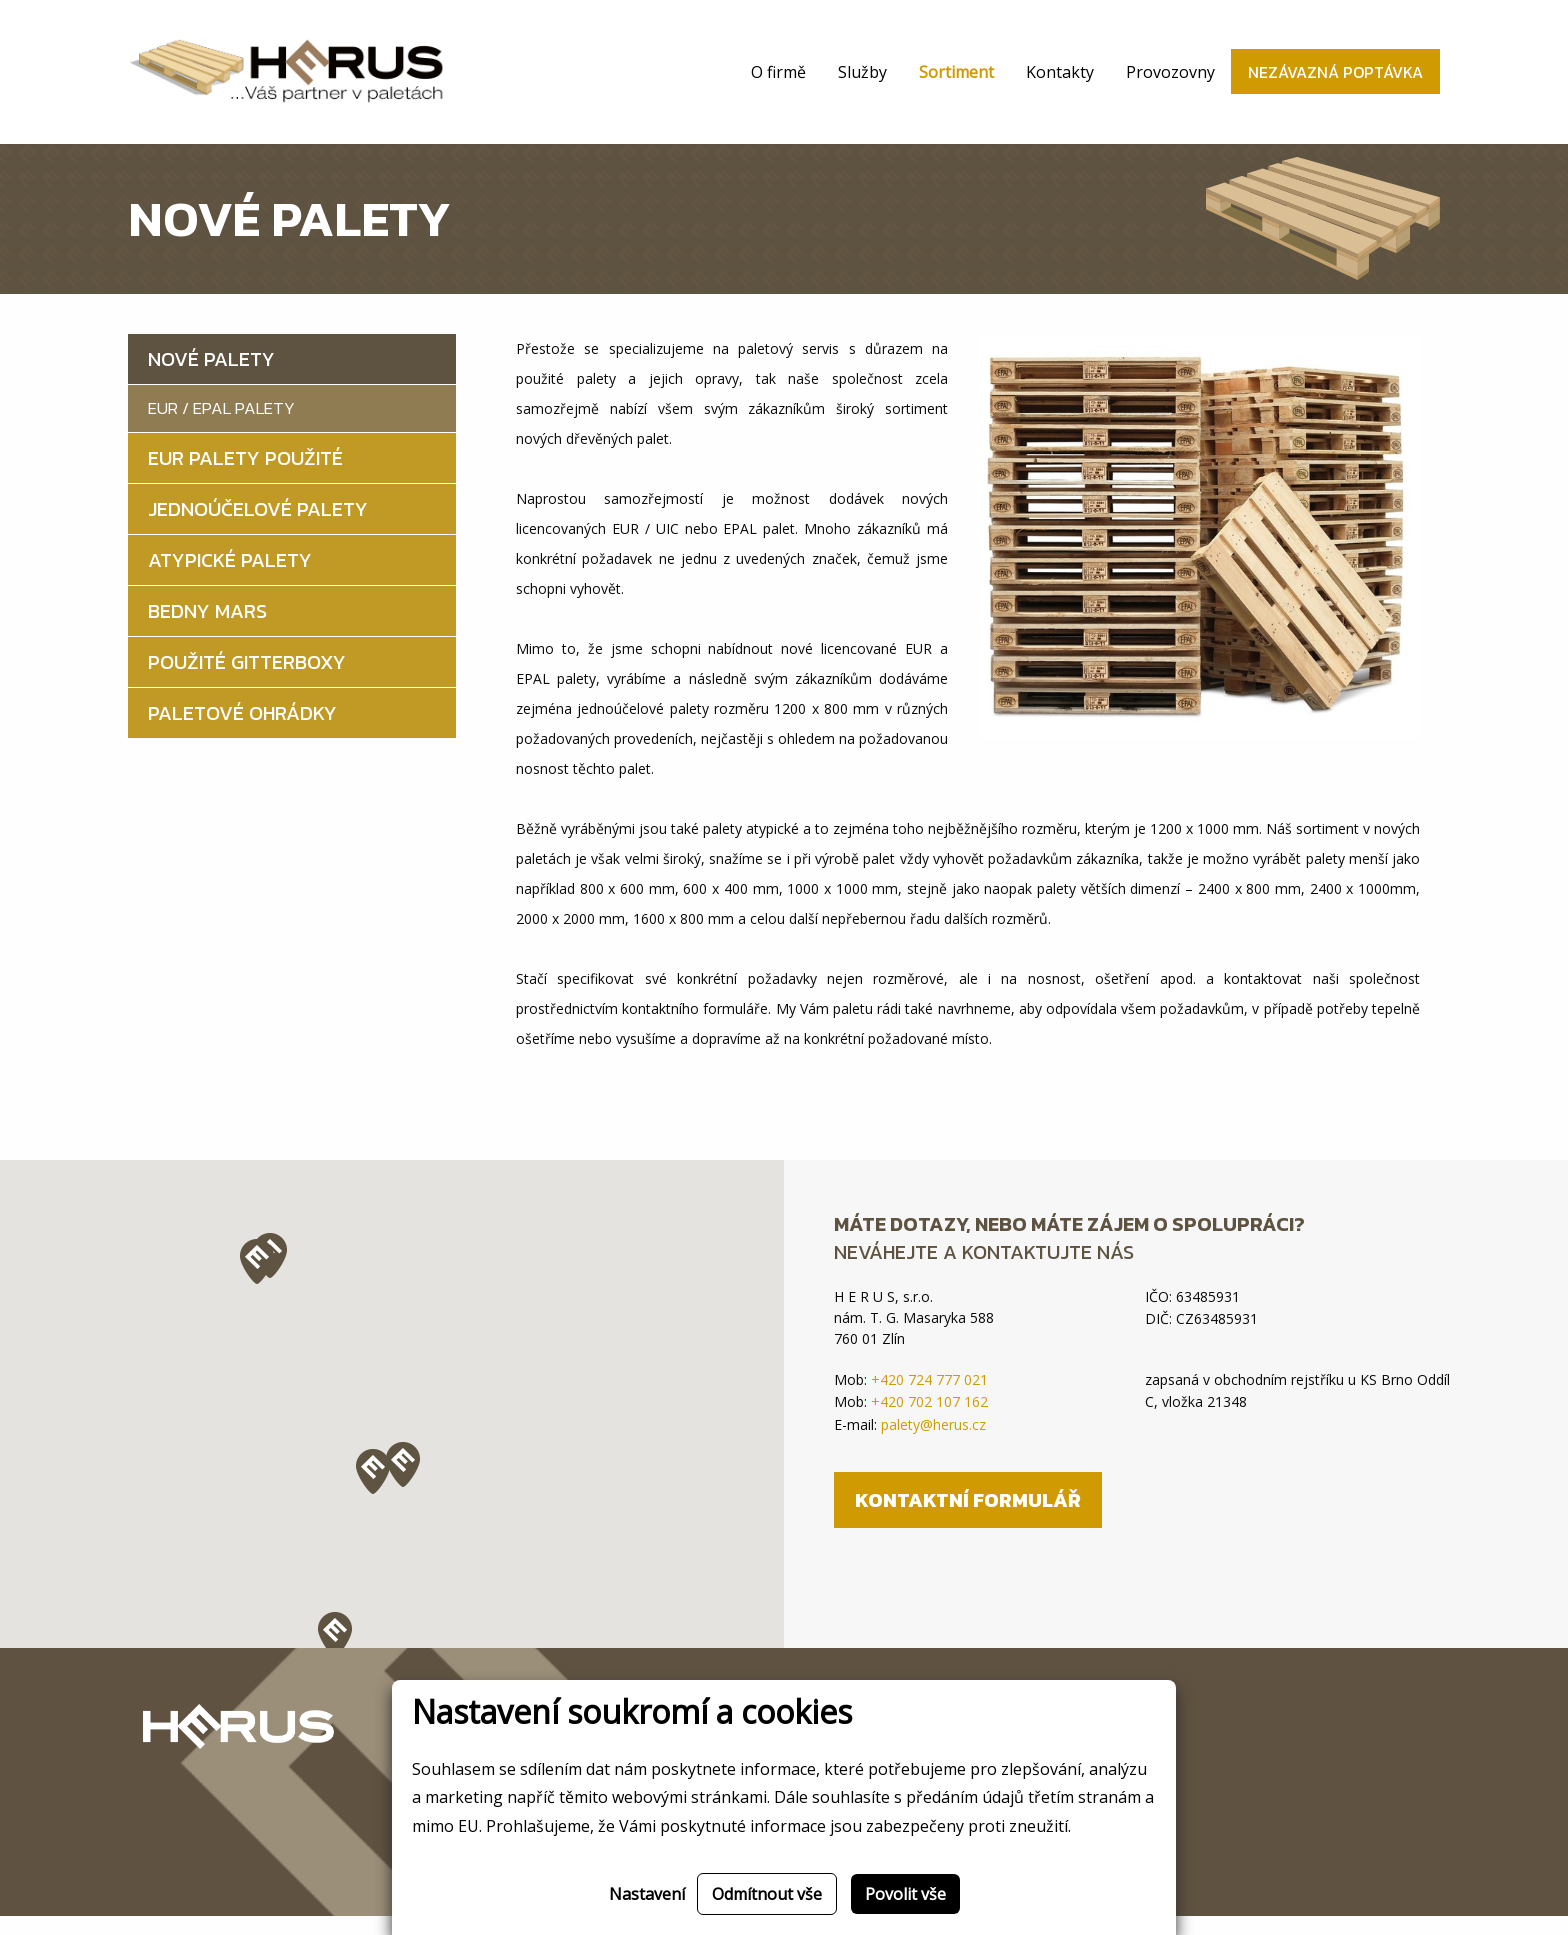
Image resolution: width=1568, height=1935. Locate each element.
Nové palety (211, 378)
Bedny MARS (207, 630)
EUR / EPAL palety (221, 427)
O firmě (778, 82)
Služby (862, 82)
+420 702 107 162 (929, 1420)
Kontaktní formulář (968, 1519)
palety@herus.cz (933, 1443)
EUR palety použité (245, 477)
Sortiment (956, 82)
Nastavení (647, 1894)
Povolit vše (905, 1894)
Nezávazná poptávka (1335, 82)
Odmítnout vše (767, 1894)
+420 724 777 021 (929, 1398)
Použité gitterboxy (247, 681)
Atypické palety (230, 579)
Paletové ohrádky (242, 732)
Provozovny (1170, 82)
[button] (335, 1653)
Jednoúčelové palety (258, 528)
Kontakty (1060, 82)
